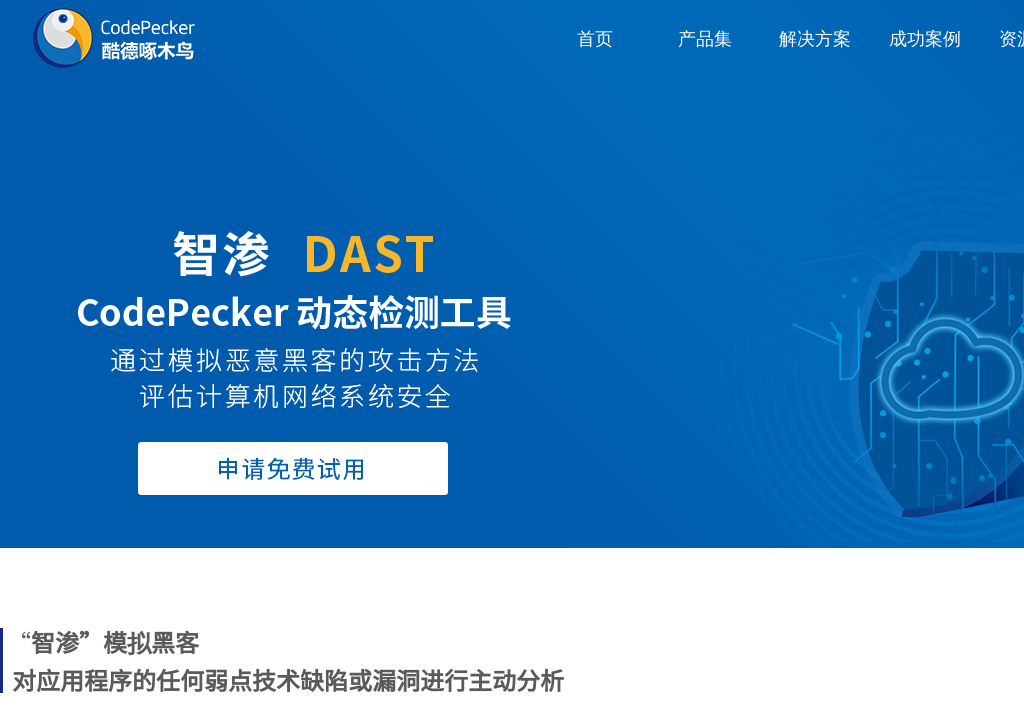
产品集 (705, 39)
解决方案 (815, 39)
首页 (595, 39)
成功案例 (925, 39)
